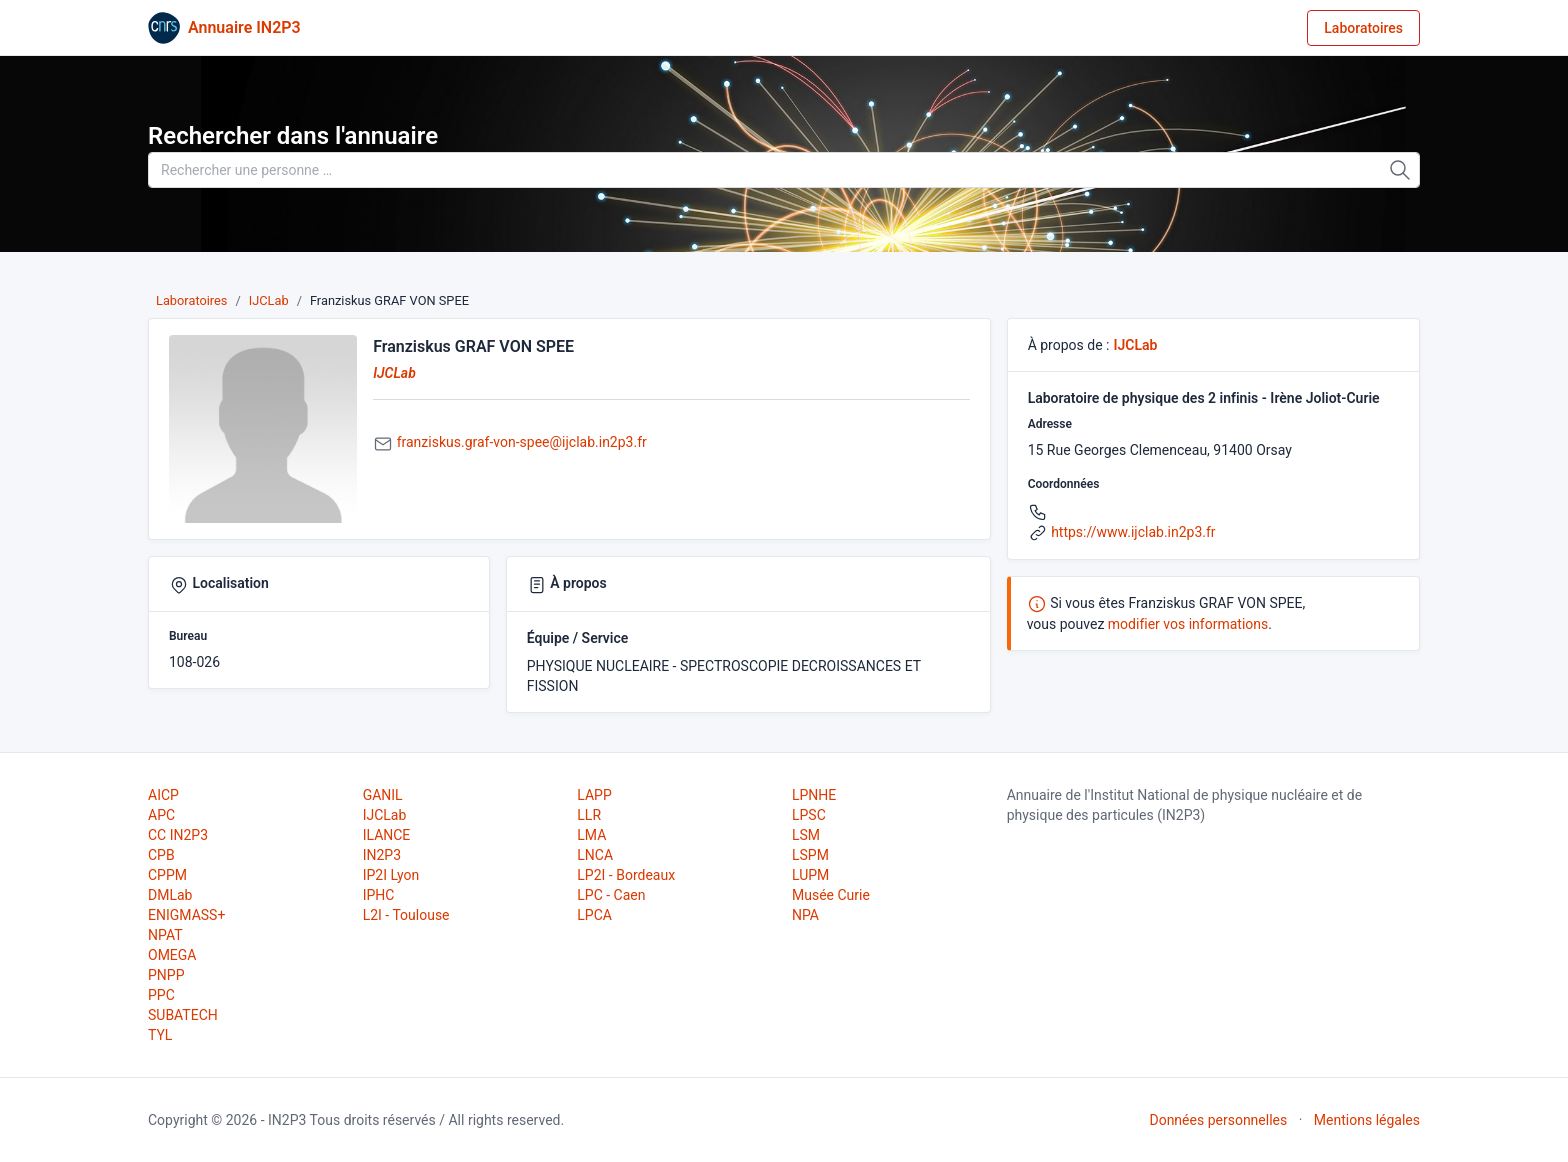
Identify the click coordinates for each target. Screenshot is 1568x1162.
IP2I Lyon (391, 875)
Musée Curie (831, 895)
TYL (160, 1035)
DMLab (170, 895)
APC (161, 815)
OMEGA (172, 955)
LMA (591, 835)
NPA (805, 915)
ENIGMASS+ (186, 915)
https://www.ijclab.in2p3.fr (1133, 532)
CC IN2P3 (178, 835)
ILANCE (387, 835)
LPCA (594, 915)
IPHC (379, 895)
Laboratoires (1363, 28)
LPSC (809, 815)
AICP (163, 795)
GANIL (383, 795)
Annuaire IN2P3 (244, 27)
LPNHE (814, 795)
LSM (806, 835)
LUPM (810, 875)
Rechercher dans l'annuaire (293, 136)
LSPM (810, 855)
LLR (589, 815)
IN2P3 (382, 855)
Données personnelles (1218, 1120)
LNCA (595, 855)
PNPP (166, 975)
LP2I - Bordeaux (626, 875)
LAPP (594, 795)
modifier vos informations (1188, 624)
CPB (161, 855)
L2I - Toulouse (406, 915)
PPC (161, 995)
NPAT (165, 935)
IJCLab (269, 300)
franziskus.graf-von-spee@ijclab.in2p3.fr (522, 442)
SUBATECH (183, 1015)
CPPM (167, 875)
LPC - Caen (611, 895)
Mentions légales (1367, 1120)
